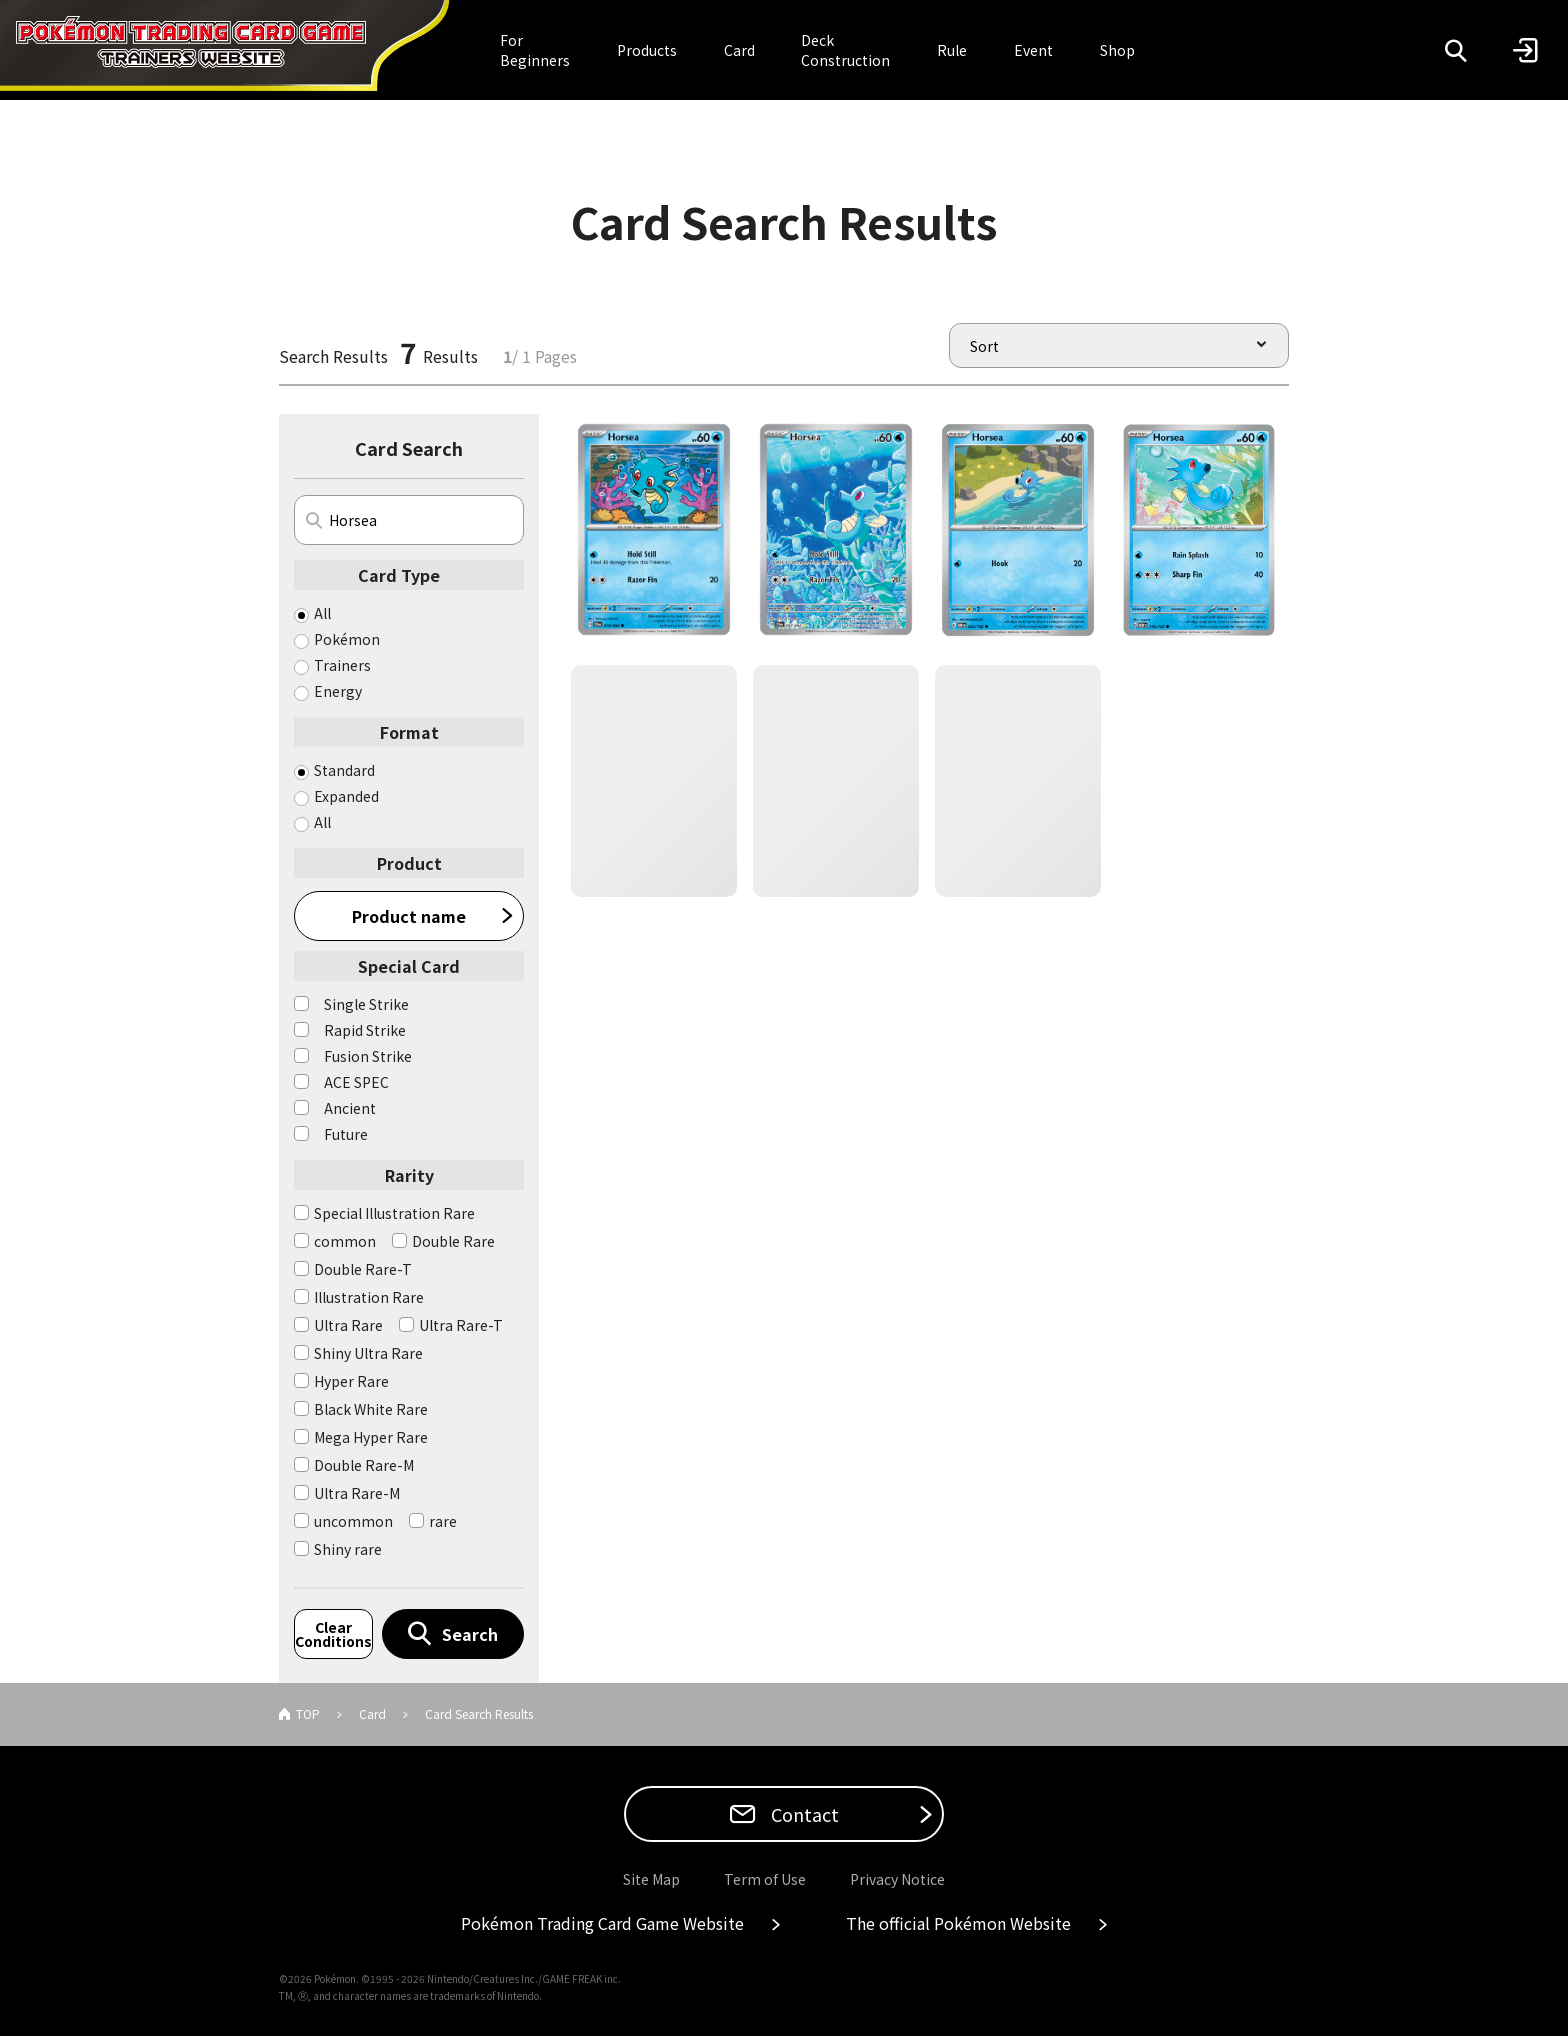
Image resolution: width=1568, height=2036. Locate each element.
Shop (1117, 50)
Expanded (346, 796)
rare (443, 1521)
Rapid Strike (365, 1030)
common (345, 1241)
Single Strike (366, 1004)
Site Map (651, 1879)
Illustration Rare (369, 1297)
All (322, 613)
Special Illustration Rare (394, 1213)
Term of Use (765, 1879)
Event (1033, 50)
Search (470, 1634)
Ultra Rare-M (357, 1493)
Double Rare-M (364, 1465)
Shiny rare (348, 1549)
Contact (803, 1814)
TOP (308, 1713)
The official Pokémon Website (958, 1923)
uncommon (353, 1521)
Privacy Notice (897, 1879)
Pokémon (347, 639)
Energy (338, 691)
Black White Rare (371, 1409)
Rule (952, 50)
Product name (409, 916)
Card (739, 50)
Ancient (350, 1108)
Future (346, 1134)
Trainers (342, 665)
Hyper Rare (351, 1381)
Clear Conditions (333, 1634)
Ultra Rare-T (461, 1325)
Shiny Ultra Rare (368, 1353)
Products (647, 50)
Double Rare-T (363, 1269)
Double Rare (453, 1241)
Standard (344, 770)
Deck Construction (845, 50)
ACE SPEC (356, 1082)
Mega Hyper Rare (371, 1437)
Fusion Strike (368, 1056)
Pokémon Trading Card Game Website (602, 1923)
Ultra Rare (348, 1325)
